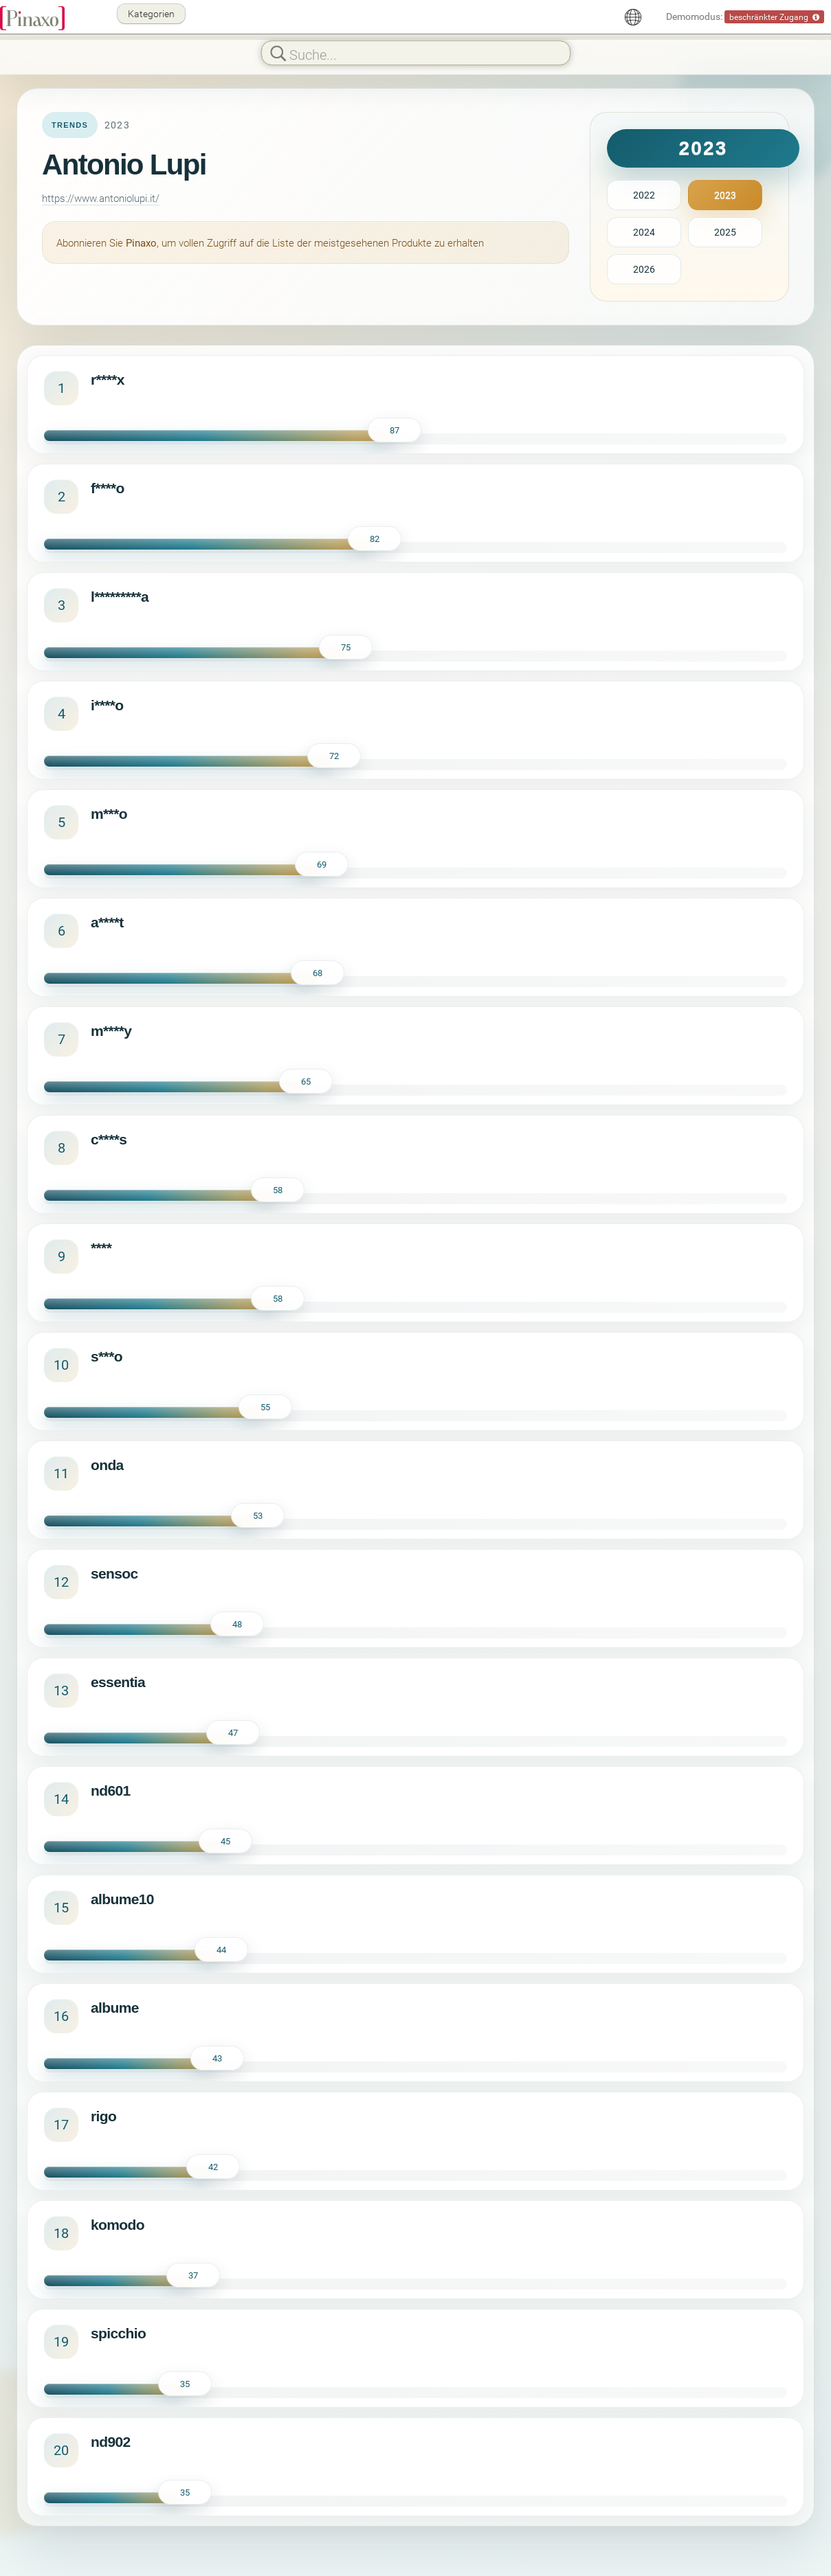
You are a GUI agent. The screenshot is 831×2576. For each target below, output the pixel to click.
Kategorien (151, 13)
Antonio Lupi (124, 164)
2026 (644, 268)
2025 (725, 231)
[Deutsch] (633, 17)
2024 (644, 231)
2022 (644, 194)
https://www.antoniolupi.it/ (100, 198)
